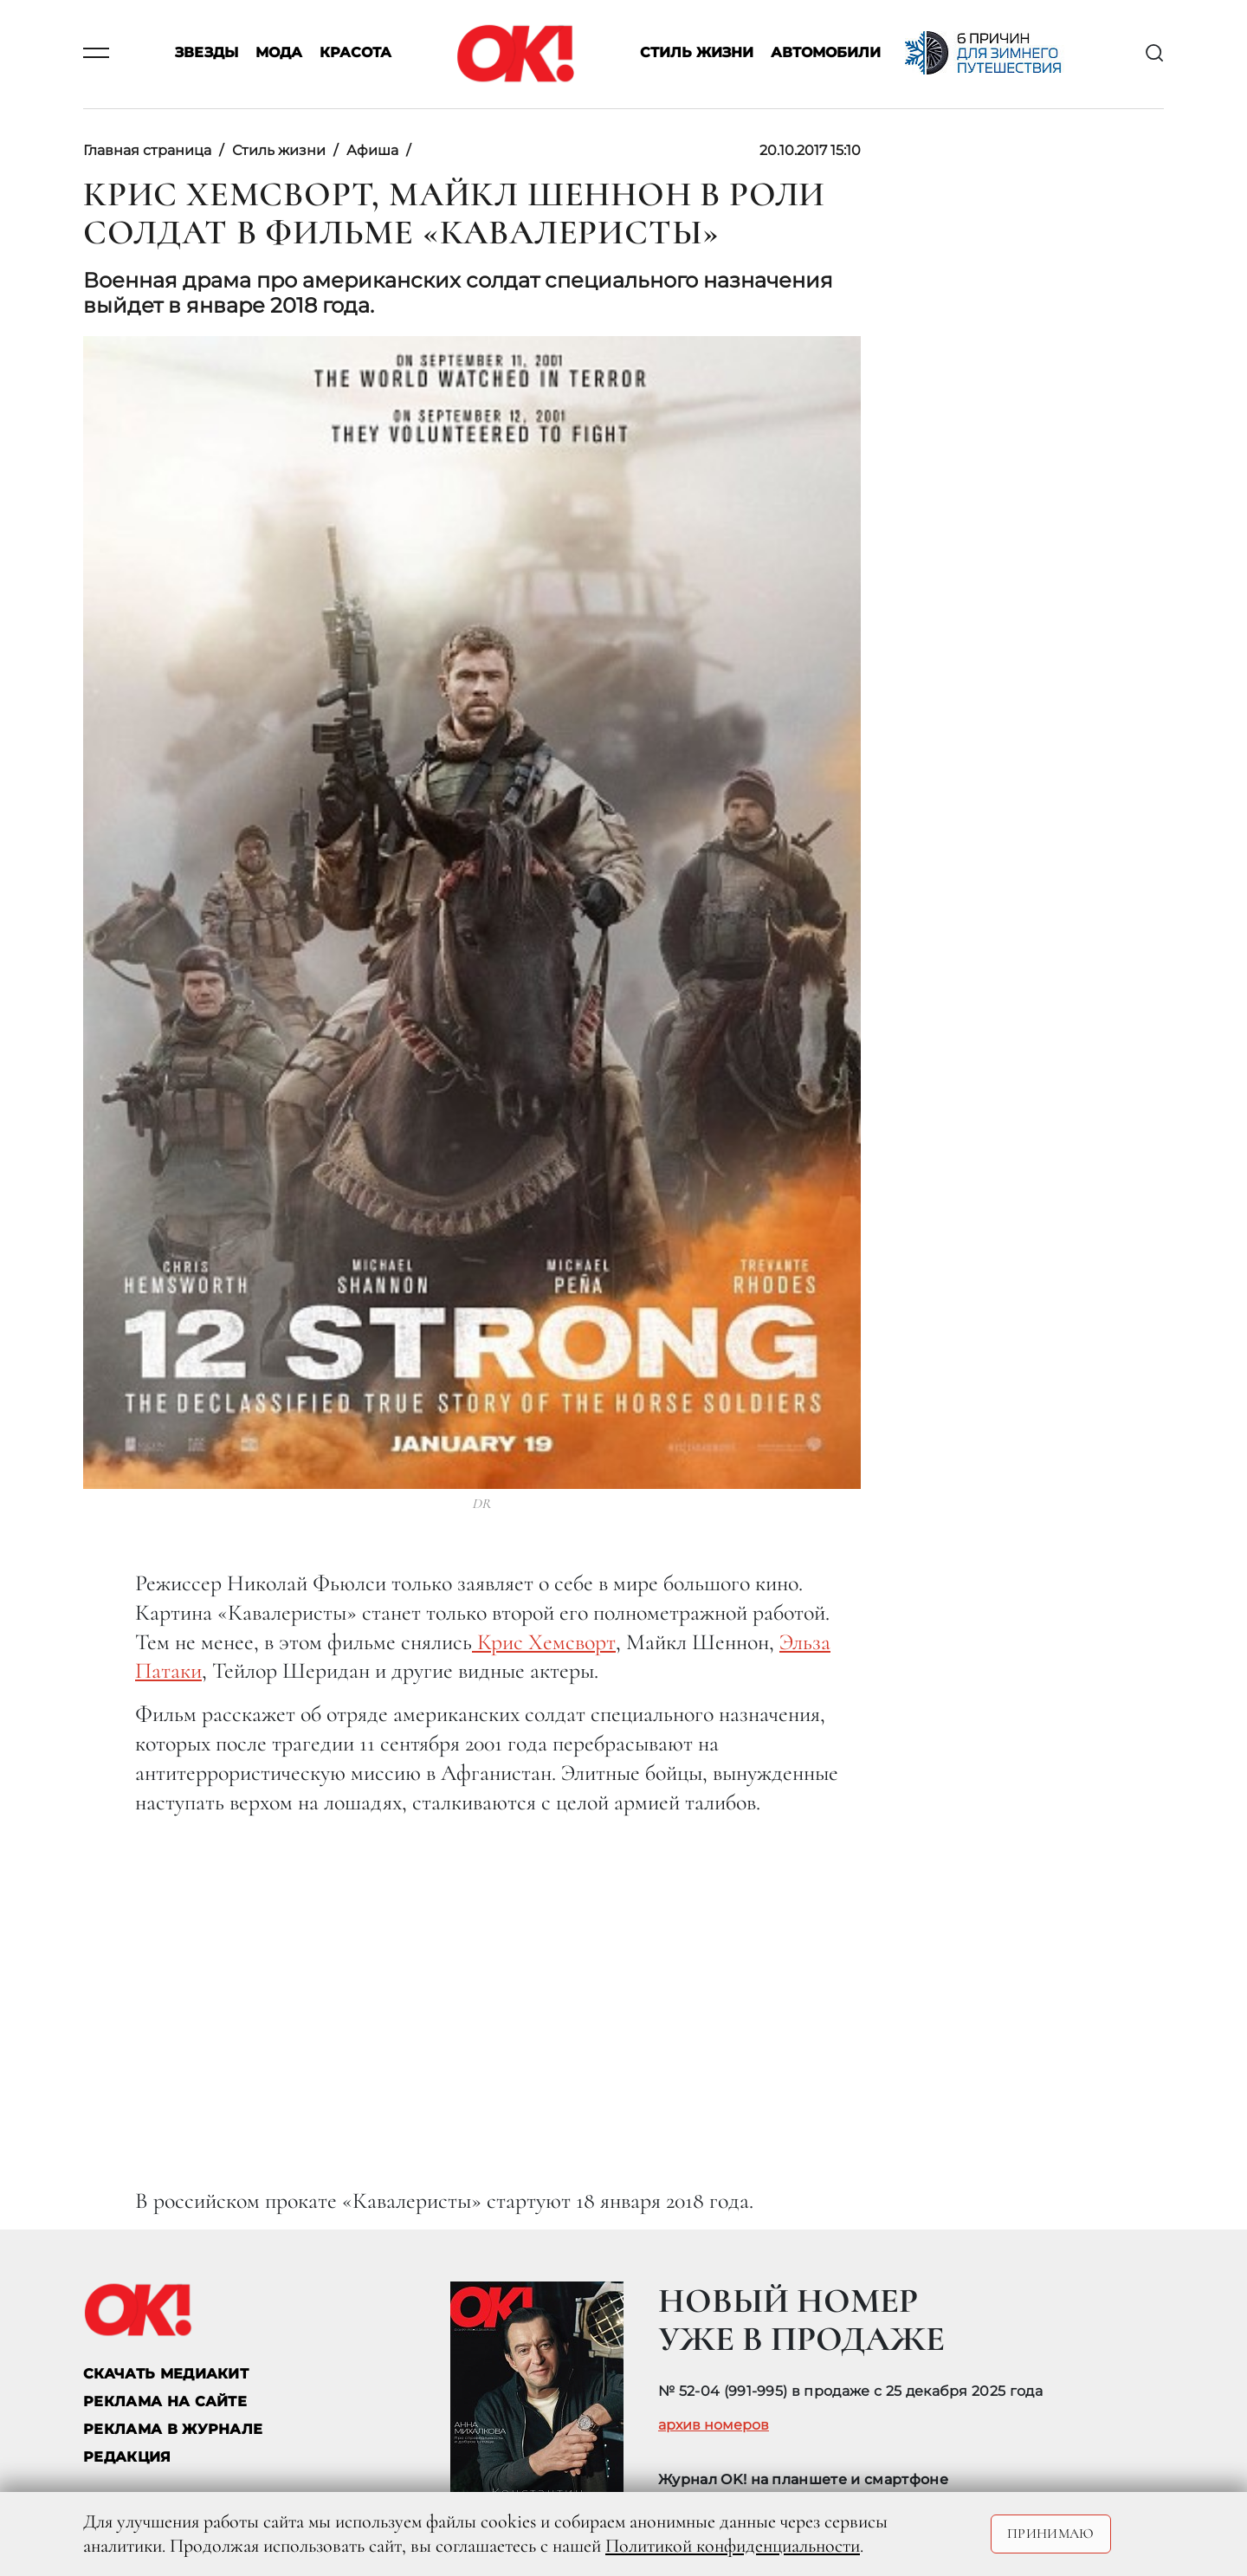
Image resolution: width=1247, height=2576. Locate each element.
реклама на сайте (165, 2401)
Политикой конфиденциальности (732, 2545)
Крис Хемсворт (544, 1641)
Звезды (206, 53)
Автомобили (826, 53)
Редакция (127, 2457)
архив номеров (713, 2425)
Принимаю (1051, 2533)
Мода (278, 53)
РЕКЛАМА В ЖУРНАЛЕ (172, 2429)
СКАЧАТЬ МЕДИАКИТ (166, 2374)
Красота (355, 53)
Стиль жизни (696, 53)
